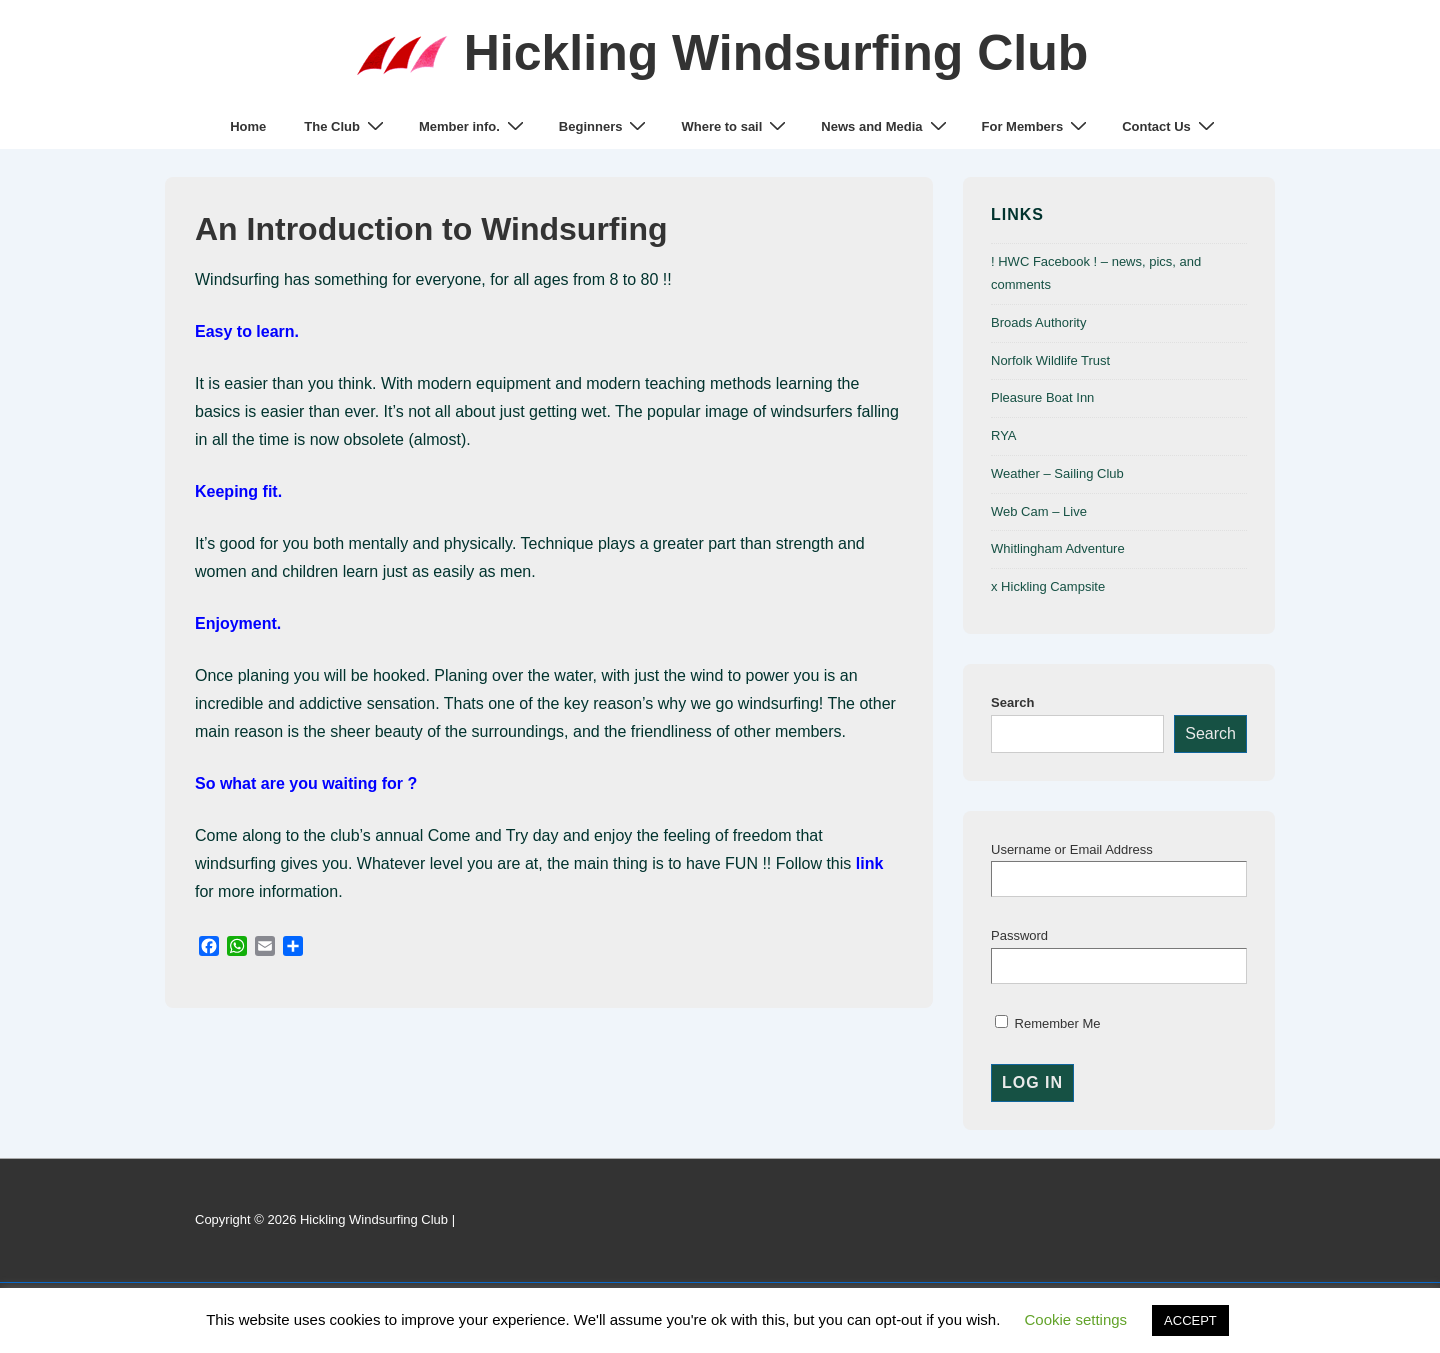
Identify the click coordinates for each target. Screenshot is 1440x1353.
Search (1012, 702)
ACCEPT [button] (1190, 1320)
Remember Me (1048, 1023)
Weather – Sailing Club (1057, 473)
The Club (346, 126)
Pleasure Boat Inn (1042, 397)
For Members (1037, 126)
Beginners (605, 126)
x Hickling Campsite (1048, 586)
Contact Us (1171, 126)
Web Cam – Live (1039, 511)
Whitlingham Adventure (1058, 548)
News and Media (886, 126)
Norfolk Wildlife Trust (1050, 360)
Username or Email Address (1072, 849)
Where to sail (736, 126)
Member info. (474, 126)
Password (1019, 935)
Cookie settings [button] (1076, 1319)
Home (248, 126)
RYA (1004, 435)
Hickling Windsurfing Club (776, 53)
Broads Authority (1038, 322)
